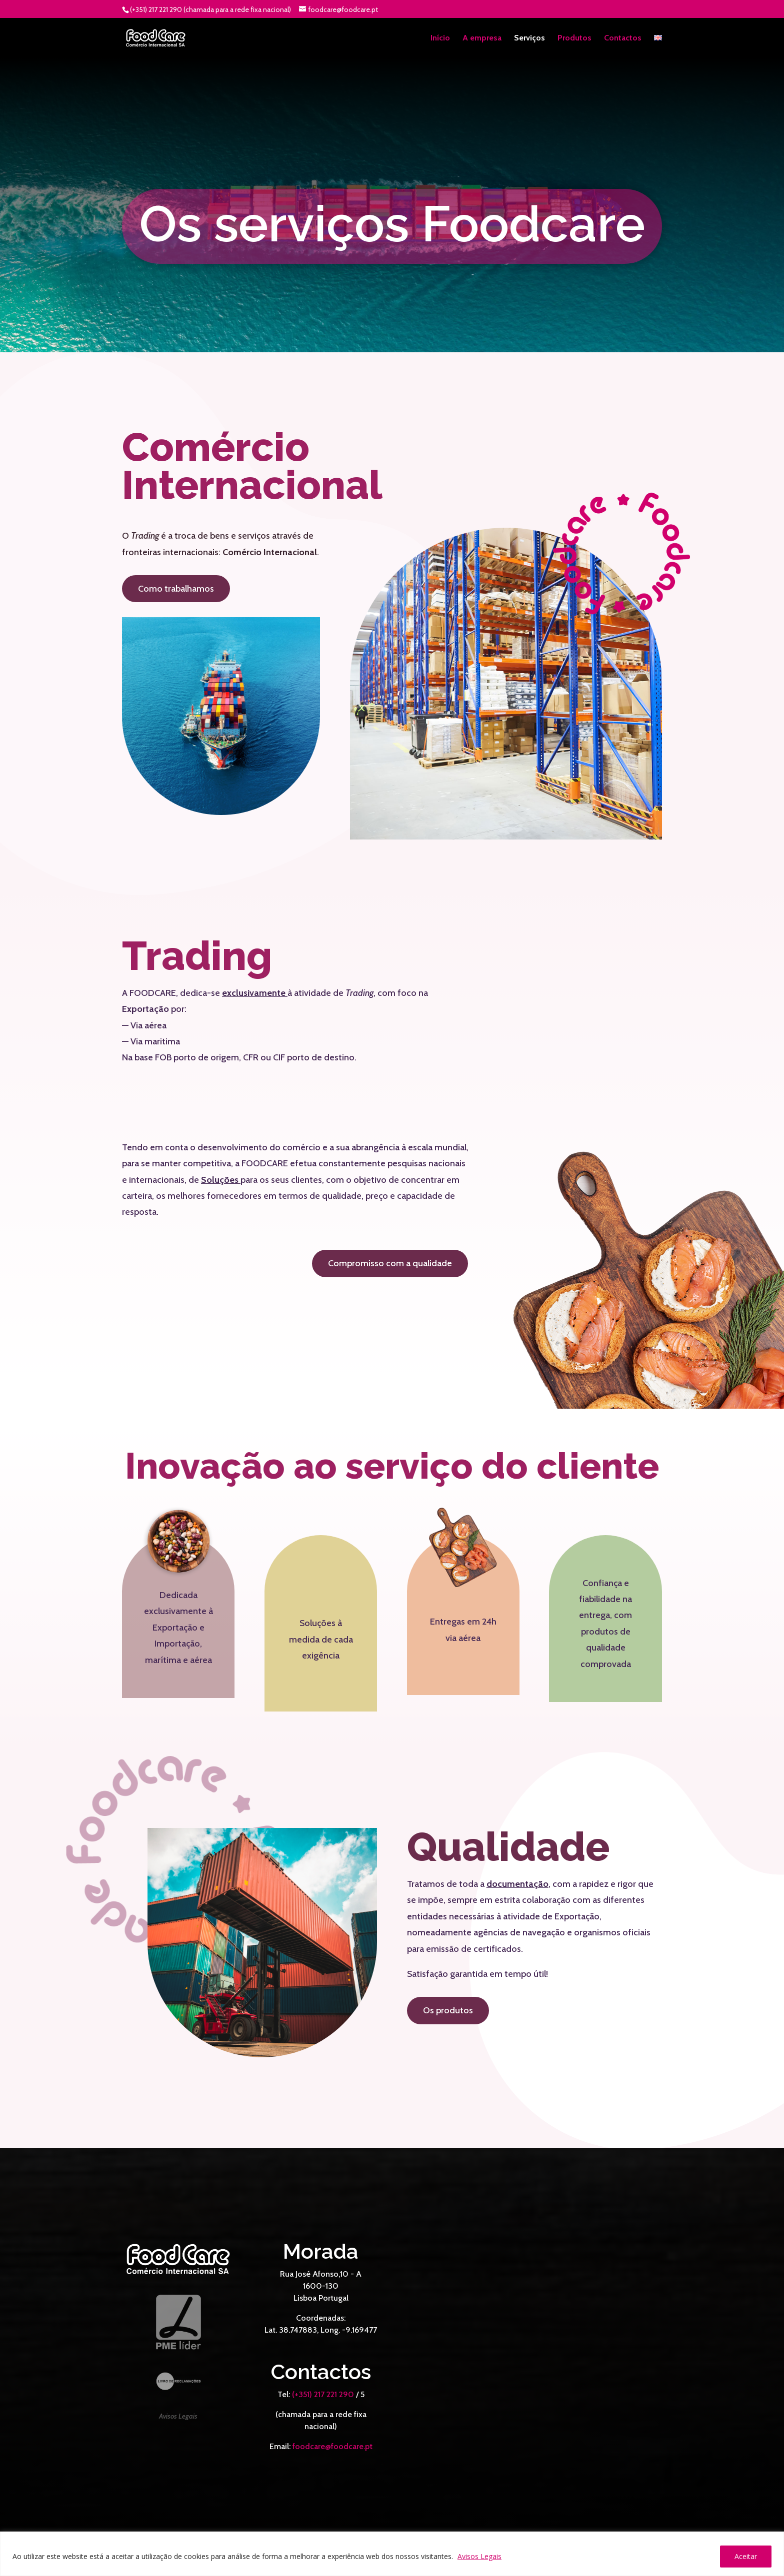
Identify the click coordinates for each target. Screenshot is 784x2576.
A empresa (482, 38)
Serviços (529, 38)
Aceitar (745, 2556)
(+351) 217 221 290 (323, 2394)
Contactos (623, 38)
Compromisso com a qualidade (390, 1263)
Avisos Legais (480, 2556)
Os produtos (448, 2010)
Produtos (575, 38)
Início (440, 38)
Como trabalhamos (176, 588)
